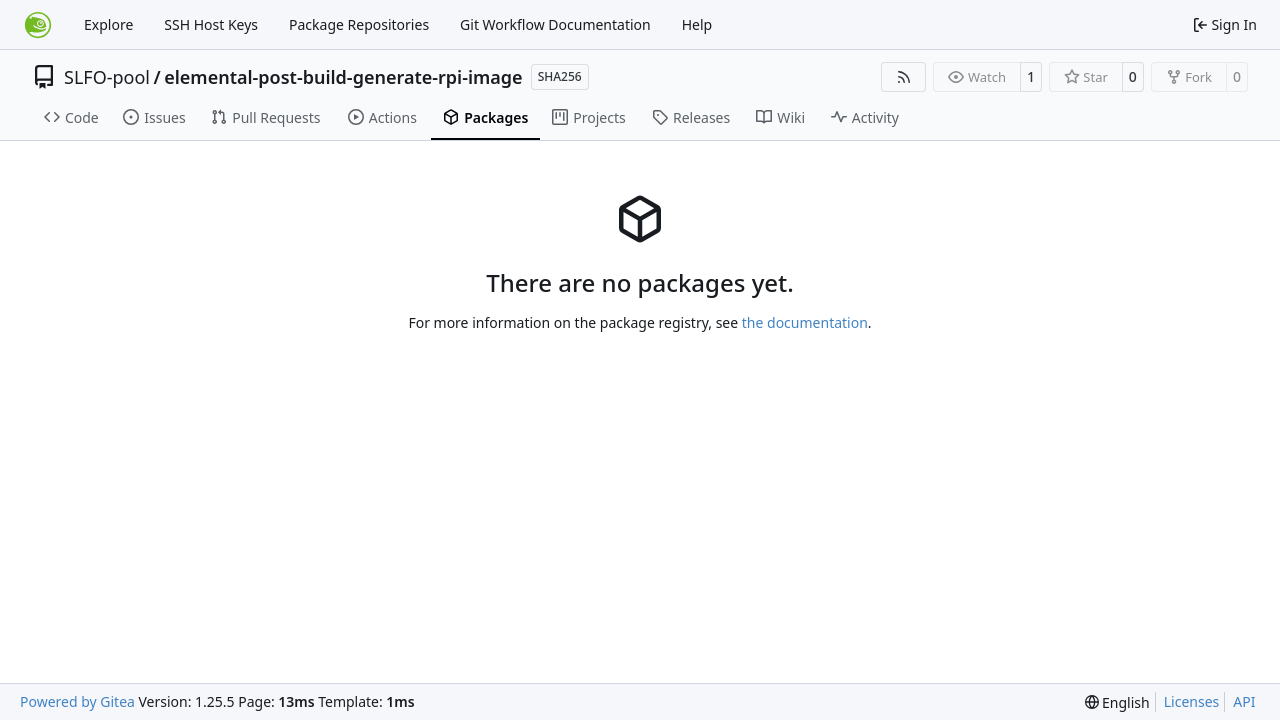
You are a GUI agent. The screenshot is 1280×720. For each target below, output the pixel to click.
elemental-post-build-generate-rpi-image (343, 77)
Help (697, 24)
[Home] (38, 25)
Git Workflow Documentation (555, 24)
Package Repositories (359, 24)
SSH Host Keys (211, 24)
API (1244, 701)
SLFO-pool (107, 77)
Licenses (1192, 701)
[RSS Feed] (904, 77)
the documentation (805, 322)
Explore (108, 24)
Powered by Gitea (77, 701)
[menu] (1117, 702)
